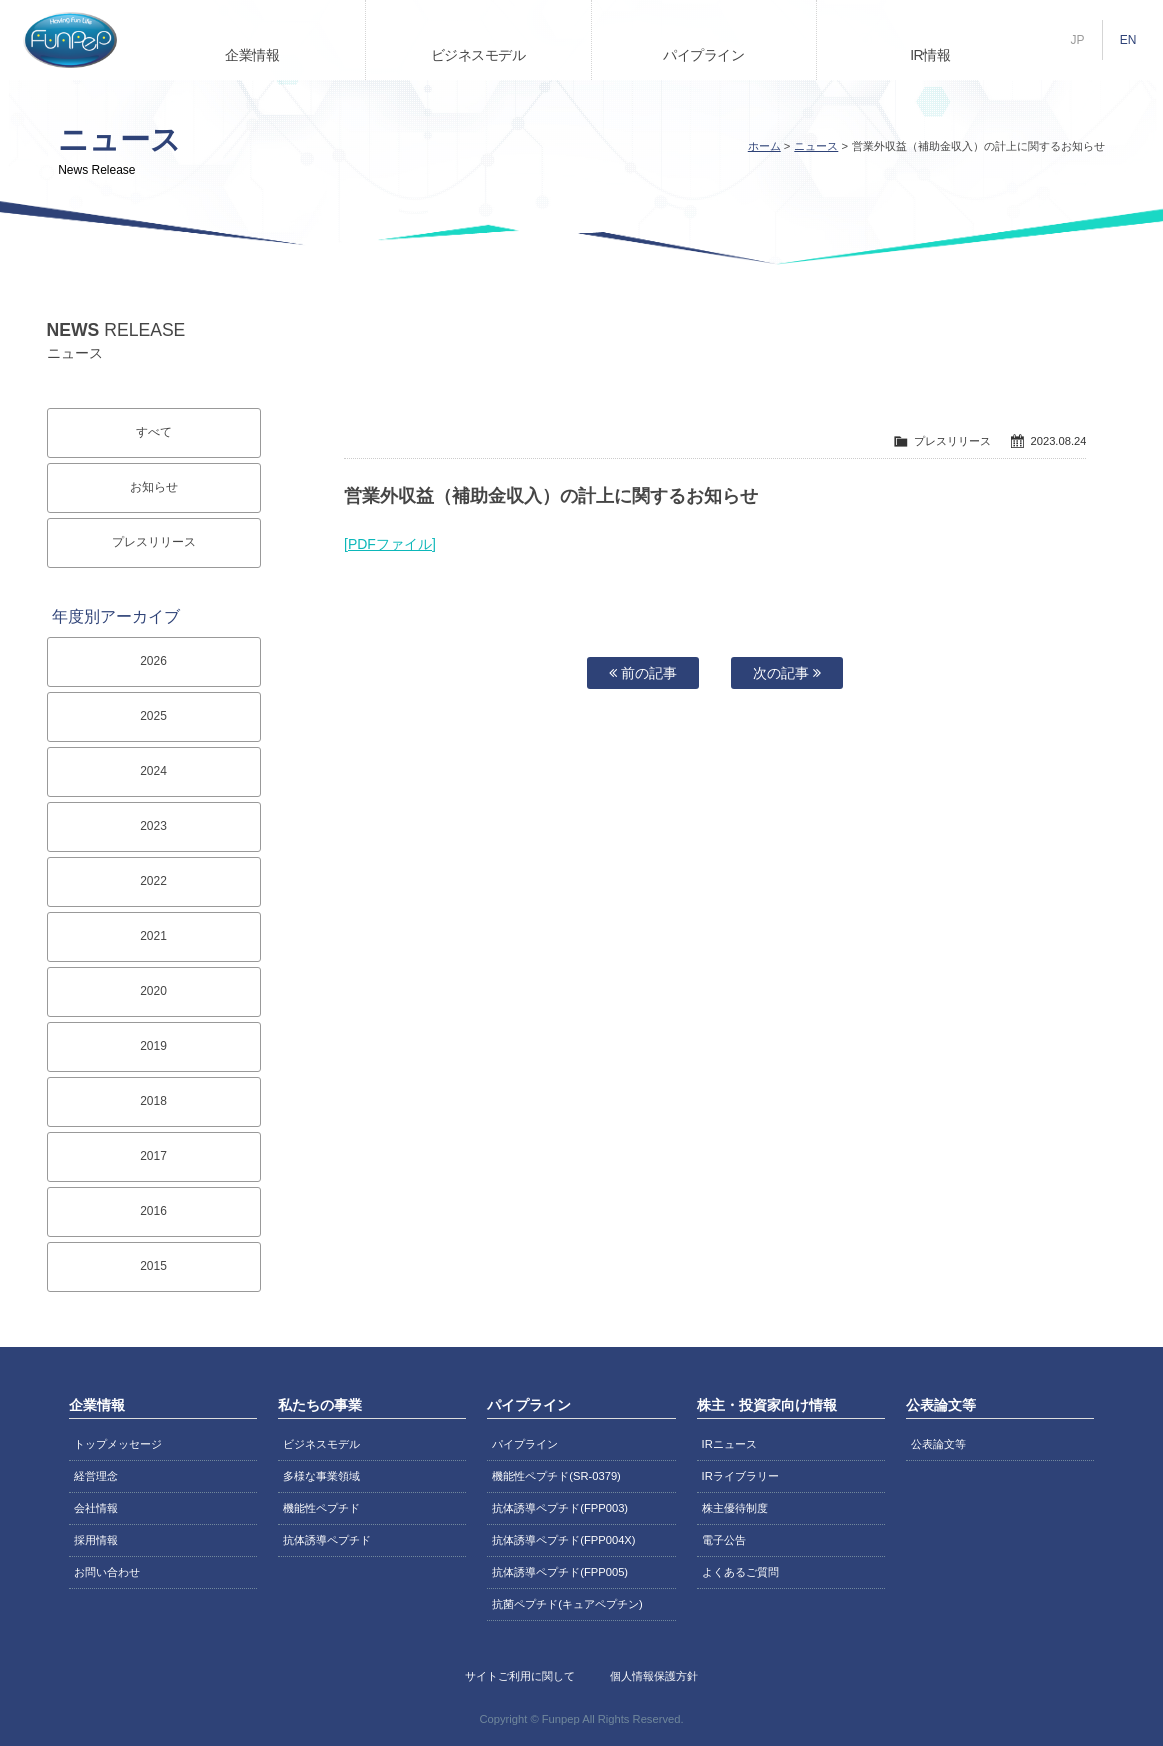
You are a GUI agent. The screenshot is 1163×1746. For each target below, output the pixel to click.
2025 (153, 716)
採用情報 (96, 1540)
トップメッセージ (118, 1444)
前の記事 (643, 673)
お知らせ (154, 487)
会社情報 (96, 1508)
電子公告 (724, 1540)
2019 (153, 1046)
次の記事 (787, 673)
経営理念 (96, 1476)
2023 (153, 826)
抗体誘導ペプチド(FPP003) (560, 1508)
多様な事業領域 (321, 1476)
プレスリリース (154, 542)
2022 (153, 881)
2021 (153, 936)
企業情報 (252, 55)
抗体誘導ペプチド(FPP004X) (563, 1540)
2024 (153, 771)
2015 (153, 1266)
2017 (153, 1156)
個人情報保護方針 (654, 1676)
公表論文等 (938, 1444)
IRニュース (729, 1444)
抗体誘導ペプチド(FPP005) (560, 1572)
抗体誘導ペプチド (327, 1540)
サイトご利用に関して (520, 1676)
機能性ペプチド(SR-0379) (556, 1476)
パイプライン (703, 55)
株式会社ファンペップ (70, 40)
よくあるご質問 (740, 1572)
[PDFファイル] (390, 544)
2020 (153, 991)
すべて (154, 432)
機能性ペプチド (321, 1508)
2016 (153, 1211)
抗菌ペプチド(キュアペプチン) (567, 1604)
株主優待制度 (735, 1508)
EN (1128, 40)
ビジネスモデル (478, 55)
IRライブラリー (740, 1476)
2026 (153, 661)
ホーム (764, 146)
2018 (153, 1101)
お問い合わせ (107, 1572)
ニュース (816, 146)
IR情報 (930, 55)
